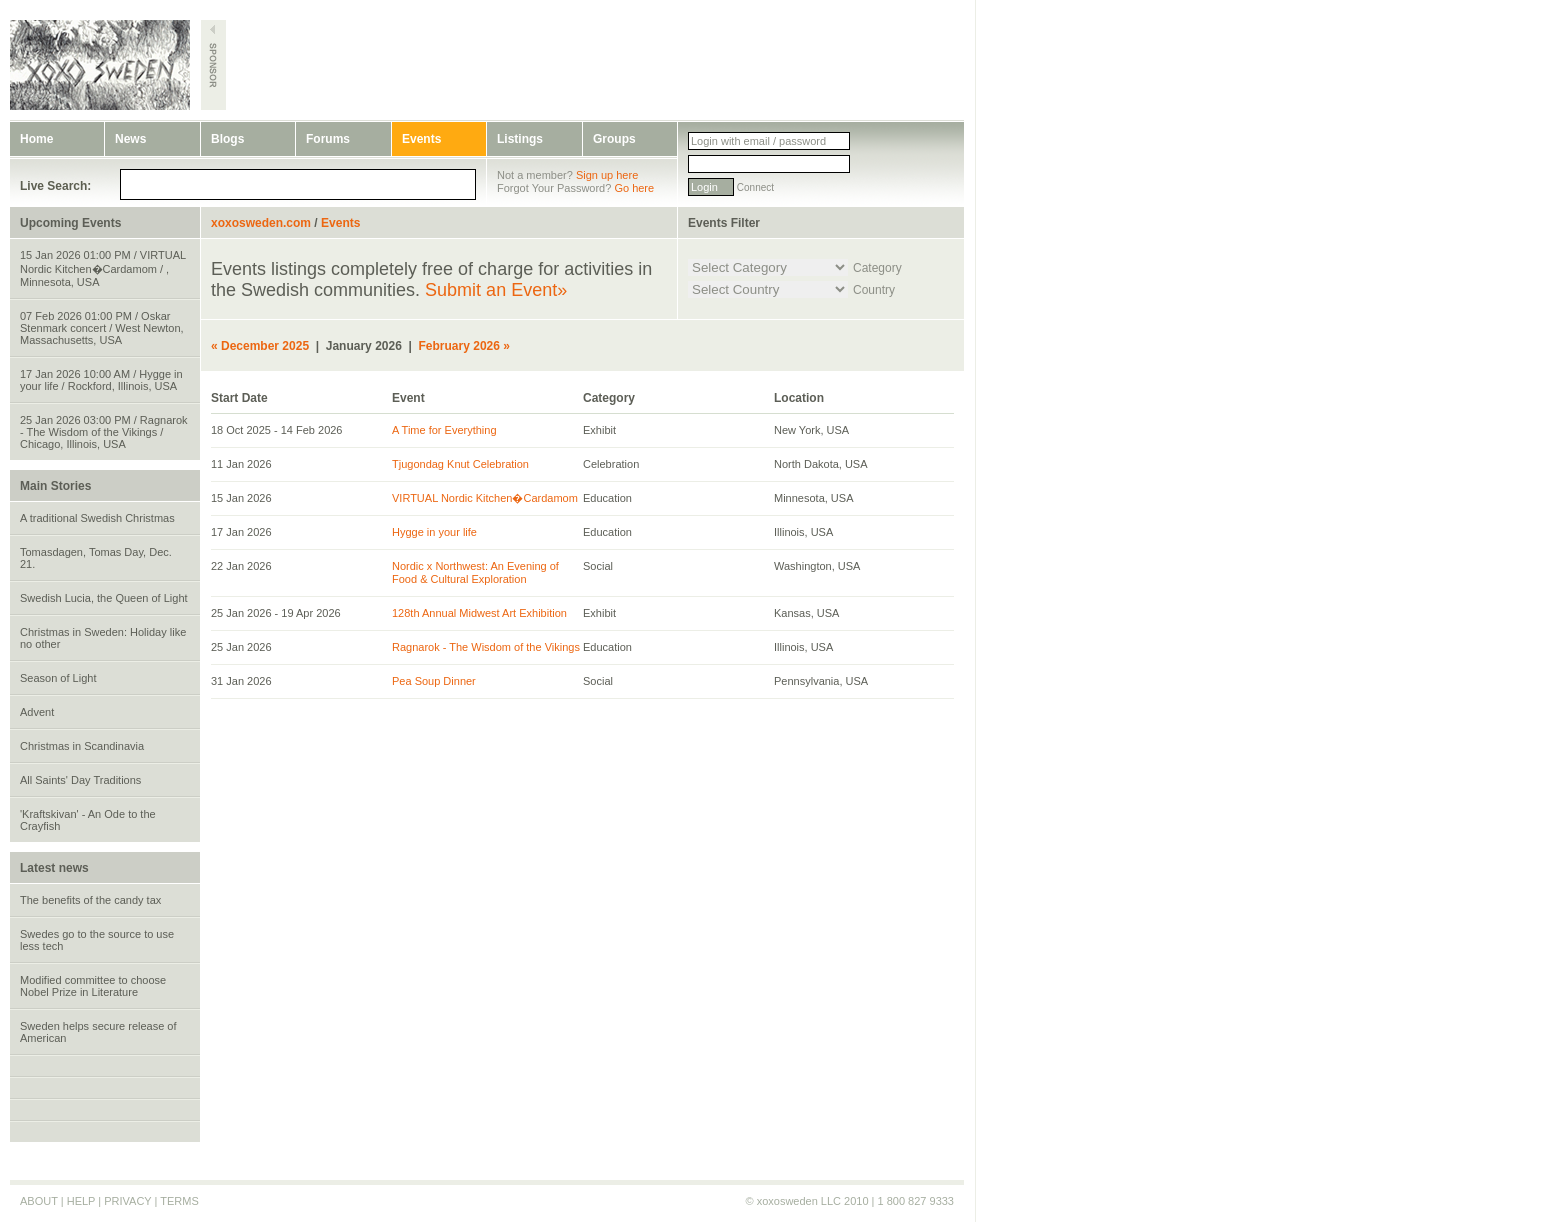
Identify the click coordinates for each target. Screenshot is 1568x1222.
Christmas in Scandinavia (82, 746)
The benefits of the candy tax (90, 900)
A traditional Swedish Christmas (97, 518)
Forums (328, 139)
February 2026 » (464, 346)
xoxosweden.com (261, 223)
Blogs (227, 139)
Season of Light (58, 678)
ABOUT (39, 1201)
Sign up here (607, 175)
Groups (614, 139)
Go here (634, 188)
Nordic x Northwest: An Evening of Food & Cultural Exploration (475, 572)
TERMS (179, 1201)
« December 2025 (260, 346)
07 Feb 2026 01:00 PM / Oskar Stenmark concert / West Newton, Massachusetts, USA (102, 328)
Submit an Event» (496, 290)
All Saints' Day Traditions (80, 780)
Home (36, 139)
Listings (520, 139)
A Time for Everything (444, 430)
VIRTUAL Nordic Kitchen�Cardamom (485, 498)
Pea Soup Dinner (434, 681)
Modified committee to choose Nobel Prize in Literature (93, 986)
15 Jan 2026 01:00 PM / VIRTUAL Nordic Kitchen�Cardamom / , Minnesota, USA (103, 268)
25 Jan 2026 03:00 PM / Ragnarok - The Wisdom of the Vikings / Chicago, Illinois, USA (104, 432)
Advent (37, 712)
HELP (81, 1201)
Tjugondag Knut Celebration (460, 464)
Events (421, 139)
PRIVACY (127, 1201)
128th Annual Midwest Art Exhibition (479, 613)
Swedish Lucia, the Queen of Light (104, 598)
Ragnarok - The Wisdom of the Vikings (486, 647)
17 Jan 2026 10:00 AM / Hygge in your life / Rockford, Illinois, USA (101, 380)
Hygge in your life (434, 532)
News (130, 139)
